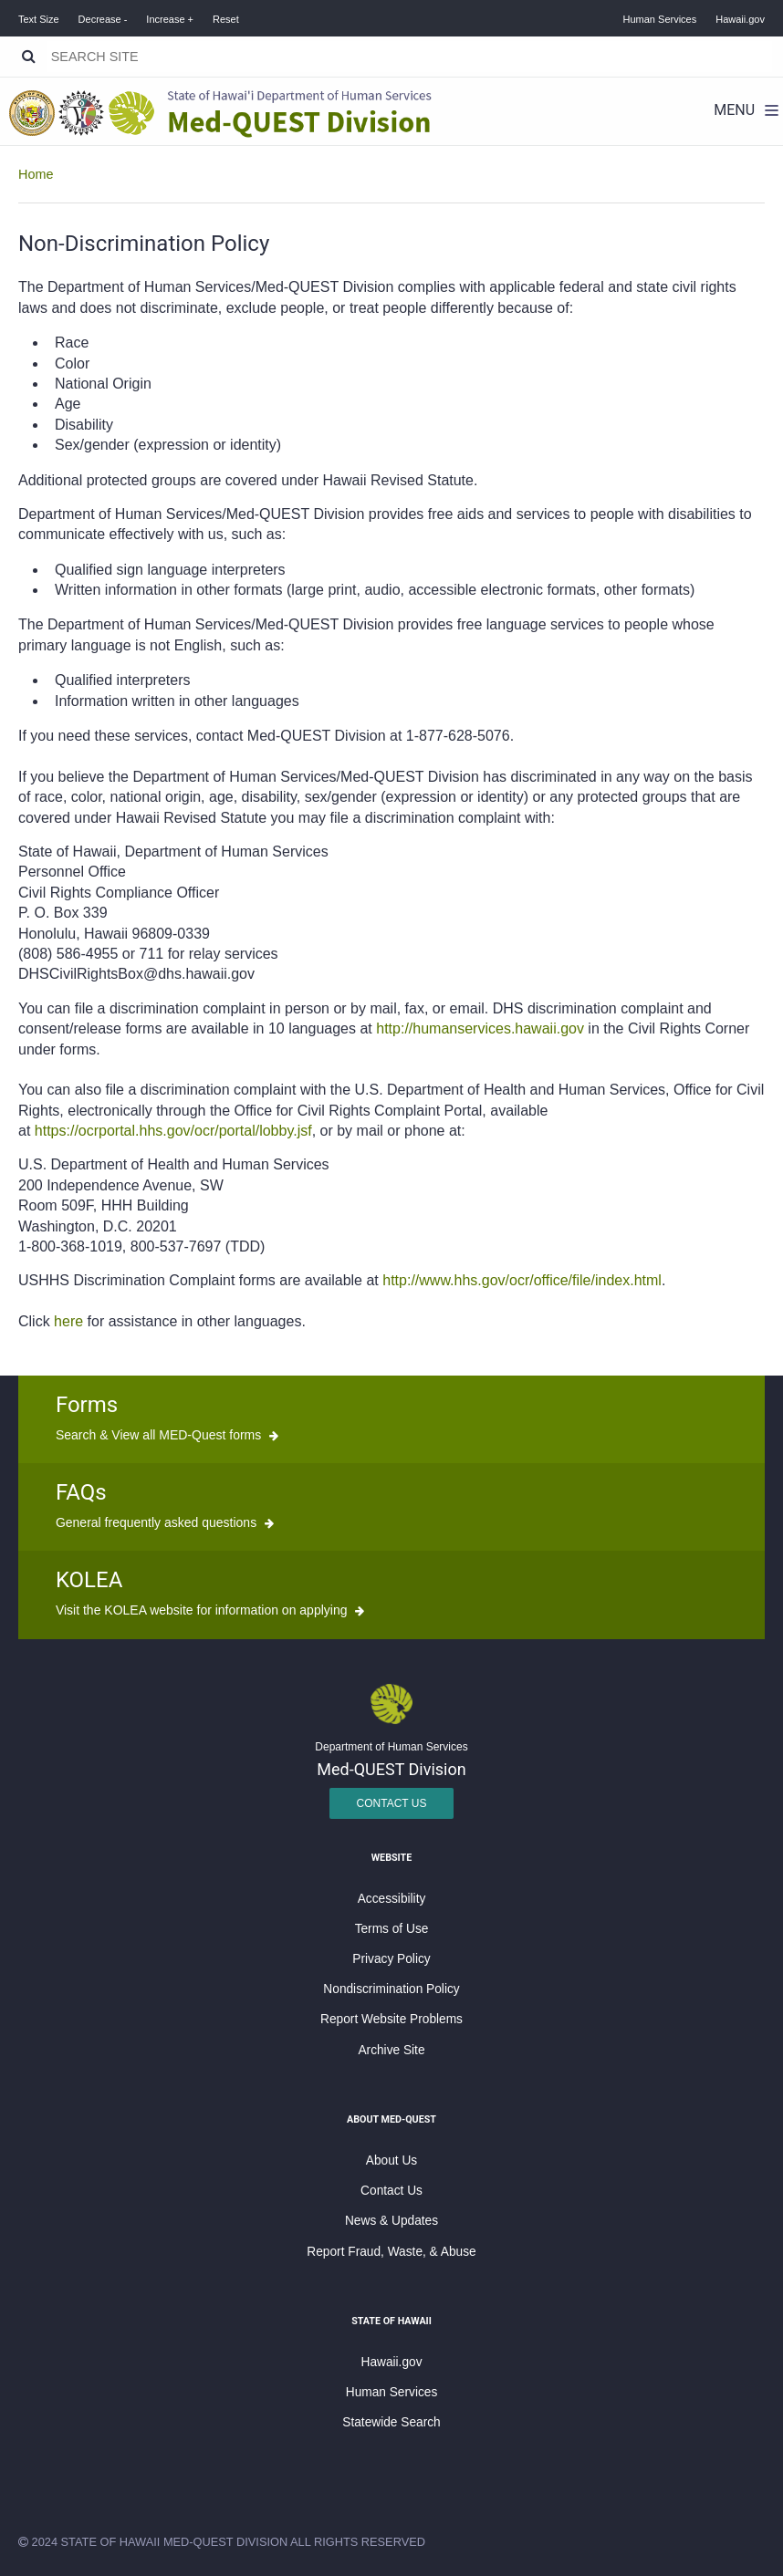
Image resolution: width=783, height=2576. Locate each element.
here (68, 1321)
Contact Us (392, 1803)
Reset (226, 19)
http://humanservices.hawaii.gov (480, 1028)
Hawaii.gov (740, 19)
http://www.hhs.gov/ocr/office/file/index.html (522, 1280)
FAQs (81, 1492)
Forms (87, 1405)
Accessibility (392, 1899)
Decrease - (103, 19)
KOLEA (89, 1580)
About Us (391, 2160)
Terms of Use (392, 1929)
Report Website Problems (391, 2019)
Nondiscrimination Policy (391, 1989)
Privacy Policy (391, 1959)
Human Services (660, 19)
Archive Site (391, 2050)
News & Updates (391, 2221)
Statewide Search (391, 2422)
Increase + (169, 19)
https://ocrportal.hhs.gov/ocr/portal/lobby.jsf (173, 1130)
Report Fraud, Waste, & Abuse (391, 2252)
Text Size (38, 19)
